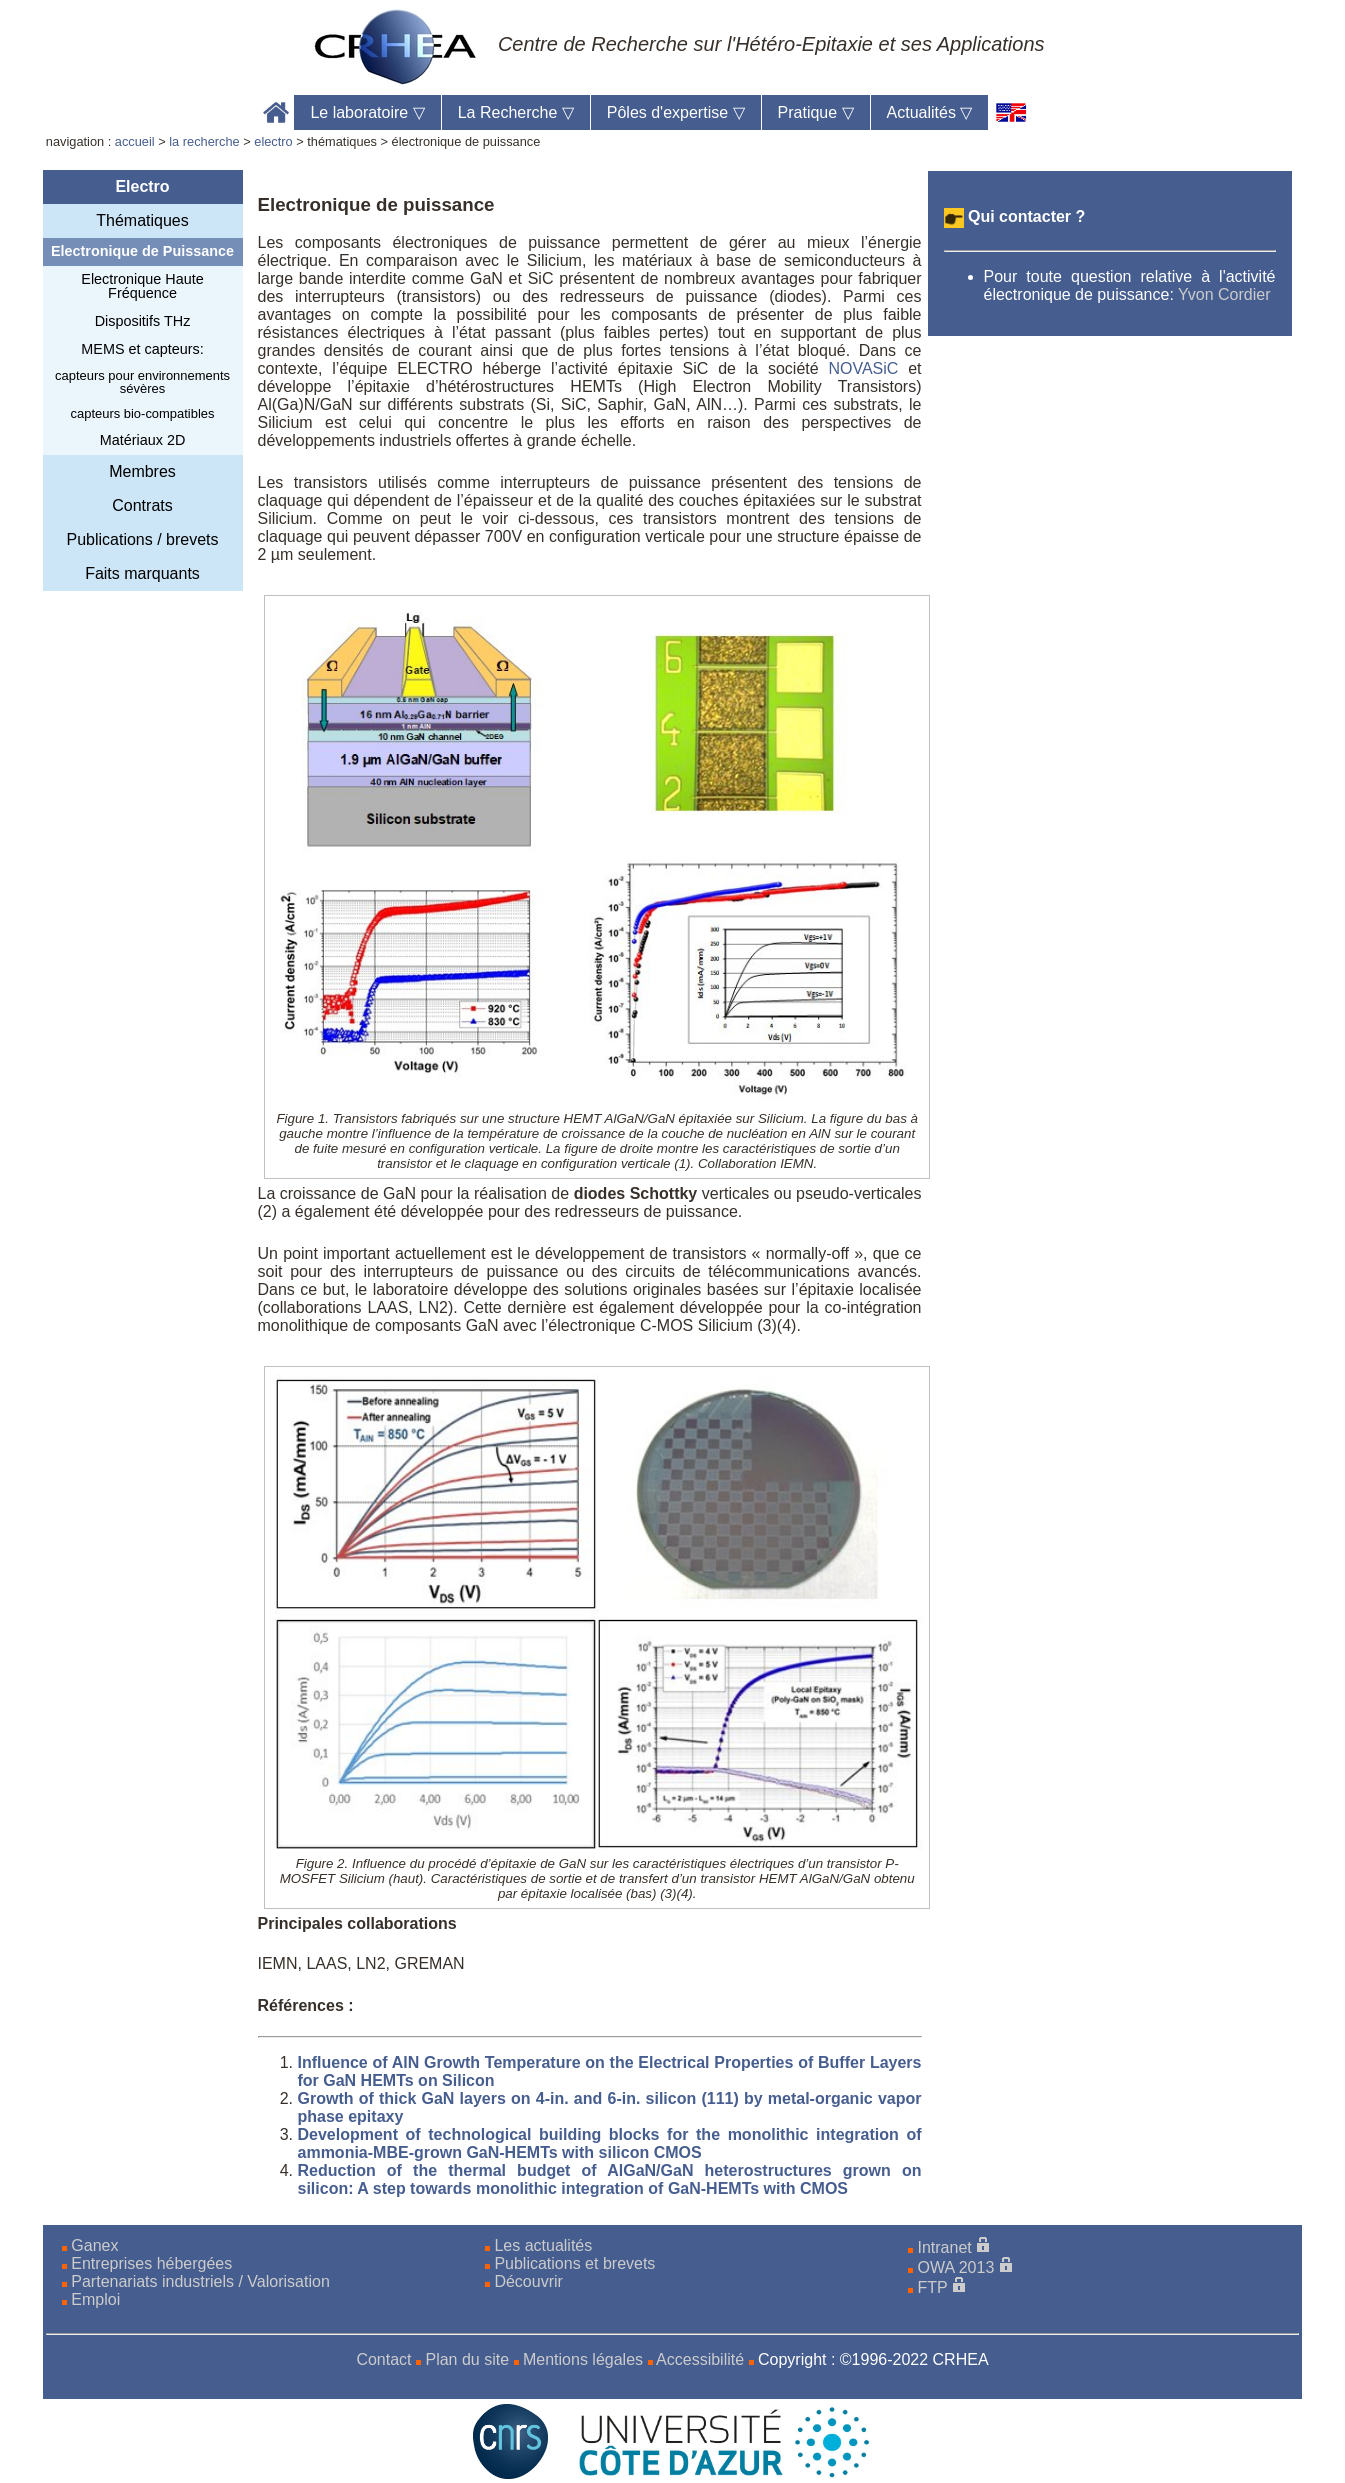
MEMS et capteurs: (142, 349)
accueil (135, 141)
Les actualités (543, 2245)
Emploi (95, 2299)
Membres (142, 471)
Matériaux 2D (143, 440)
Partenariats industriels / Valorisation (200, 2281)
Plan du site (467, 2359)
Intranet (945, 2247)
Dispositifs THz (143, 321)
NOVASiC (863, 368)
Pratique (816, 112)
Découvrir (528, 2281)
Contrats (142, 505)
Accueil (276, 112)
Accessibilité (700, 2359)
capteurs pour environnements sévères (142, 381)
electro (273, 141)
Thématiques (142, 220)
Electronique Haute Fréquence (142, 286)
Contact (383, 2359)
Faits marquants (142, 573)
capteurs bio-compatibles (143, 413)
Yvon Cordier (1224, 294)
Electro (142, 186)
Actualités (930, 112)
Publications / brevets (142, 539)
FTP (933, 2287)
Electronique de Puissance (142, 251)
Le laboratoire (367, 112)
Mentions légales (583, 2359)
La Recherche (516, 112)
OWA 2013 (956, 2267)
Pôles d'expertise (676, 112)
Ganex (94, 2245)
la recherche (204, 141)
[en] (1011, 112)
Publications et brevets (574, 2263)
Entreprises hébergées (151, 2263)
